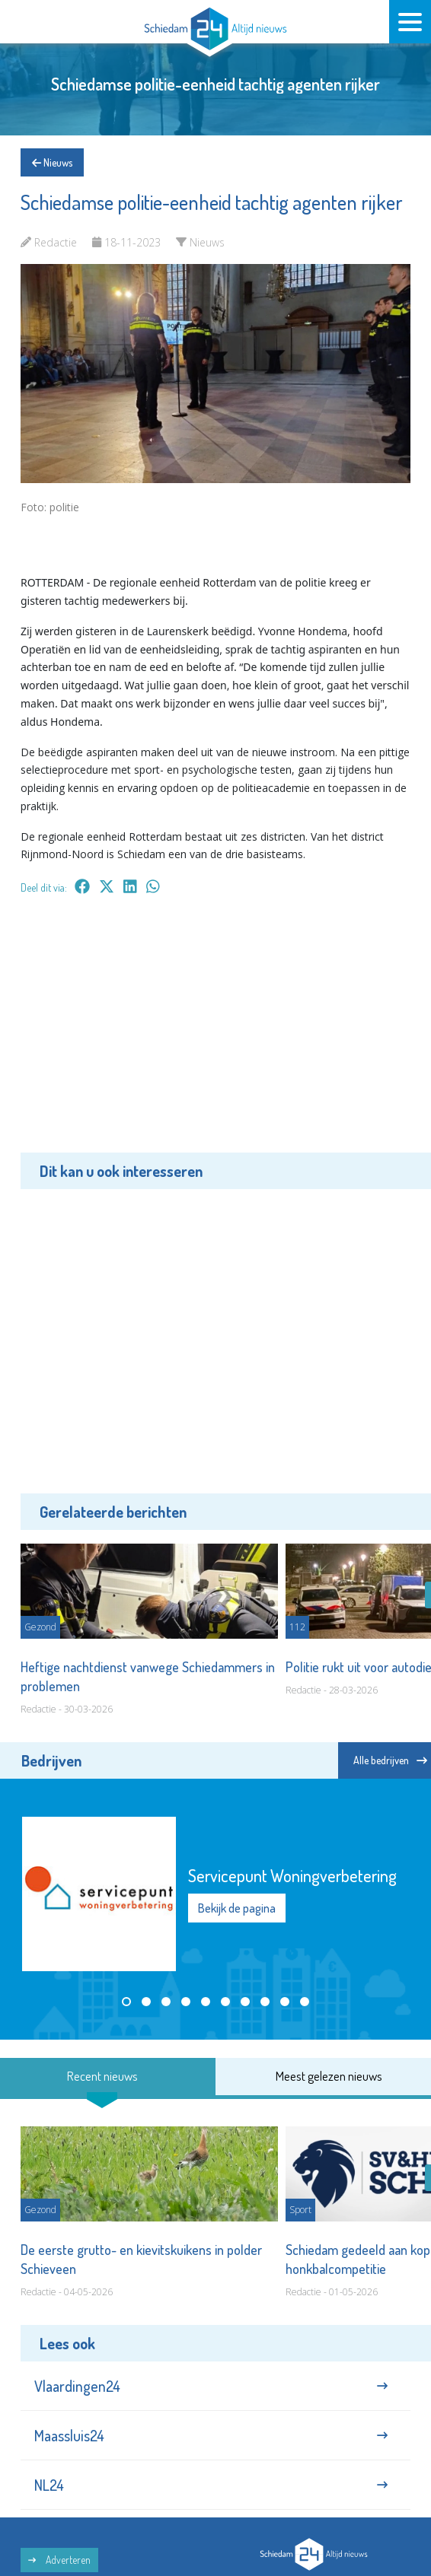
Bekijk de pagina (237, 1907)
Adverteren (59, 2559)
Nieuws (52, 162)
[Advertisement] (215, 1034)
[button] (126, 2001)
